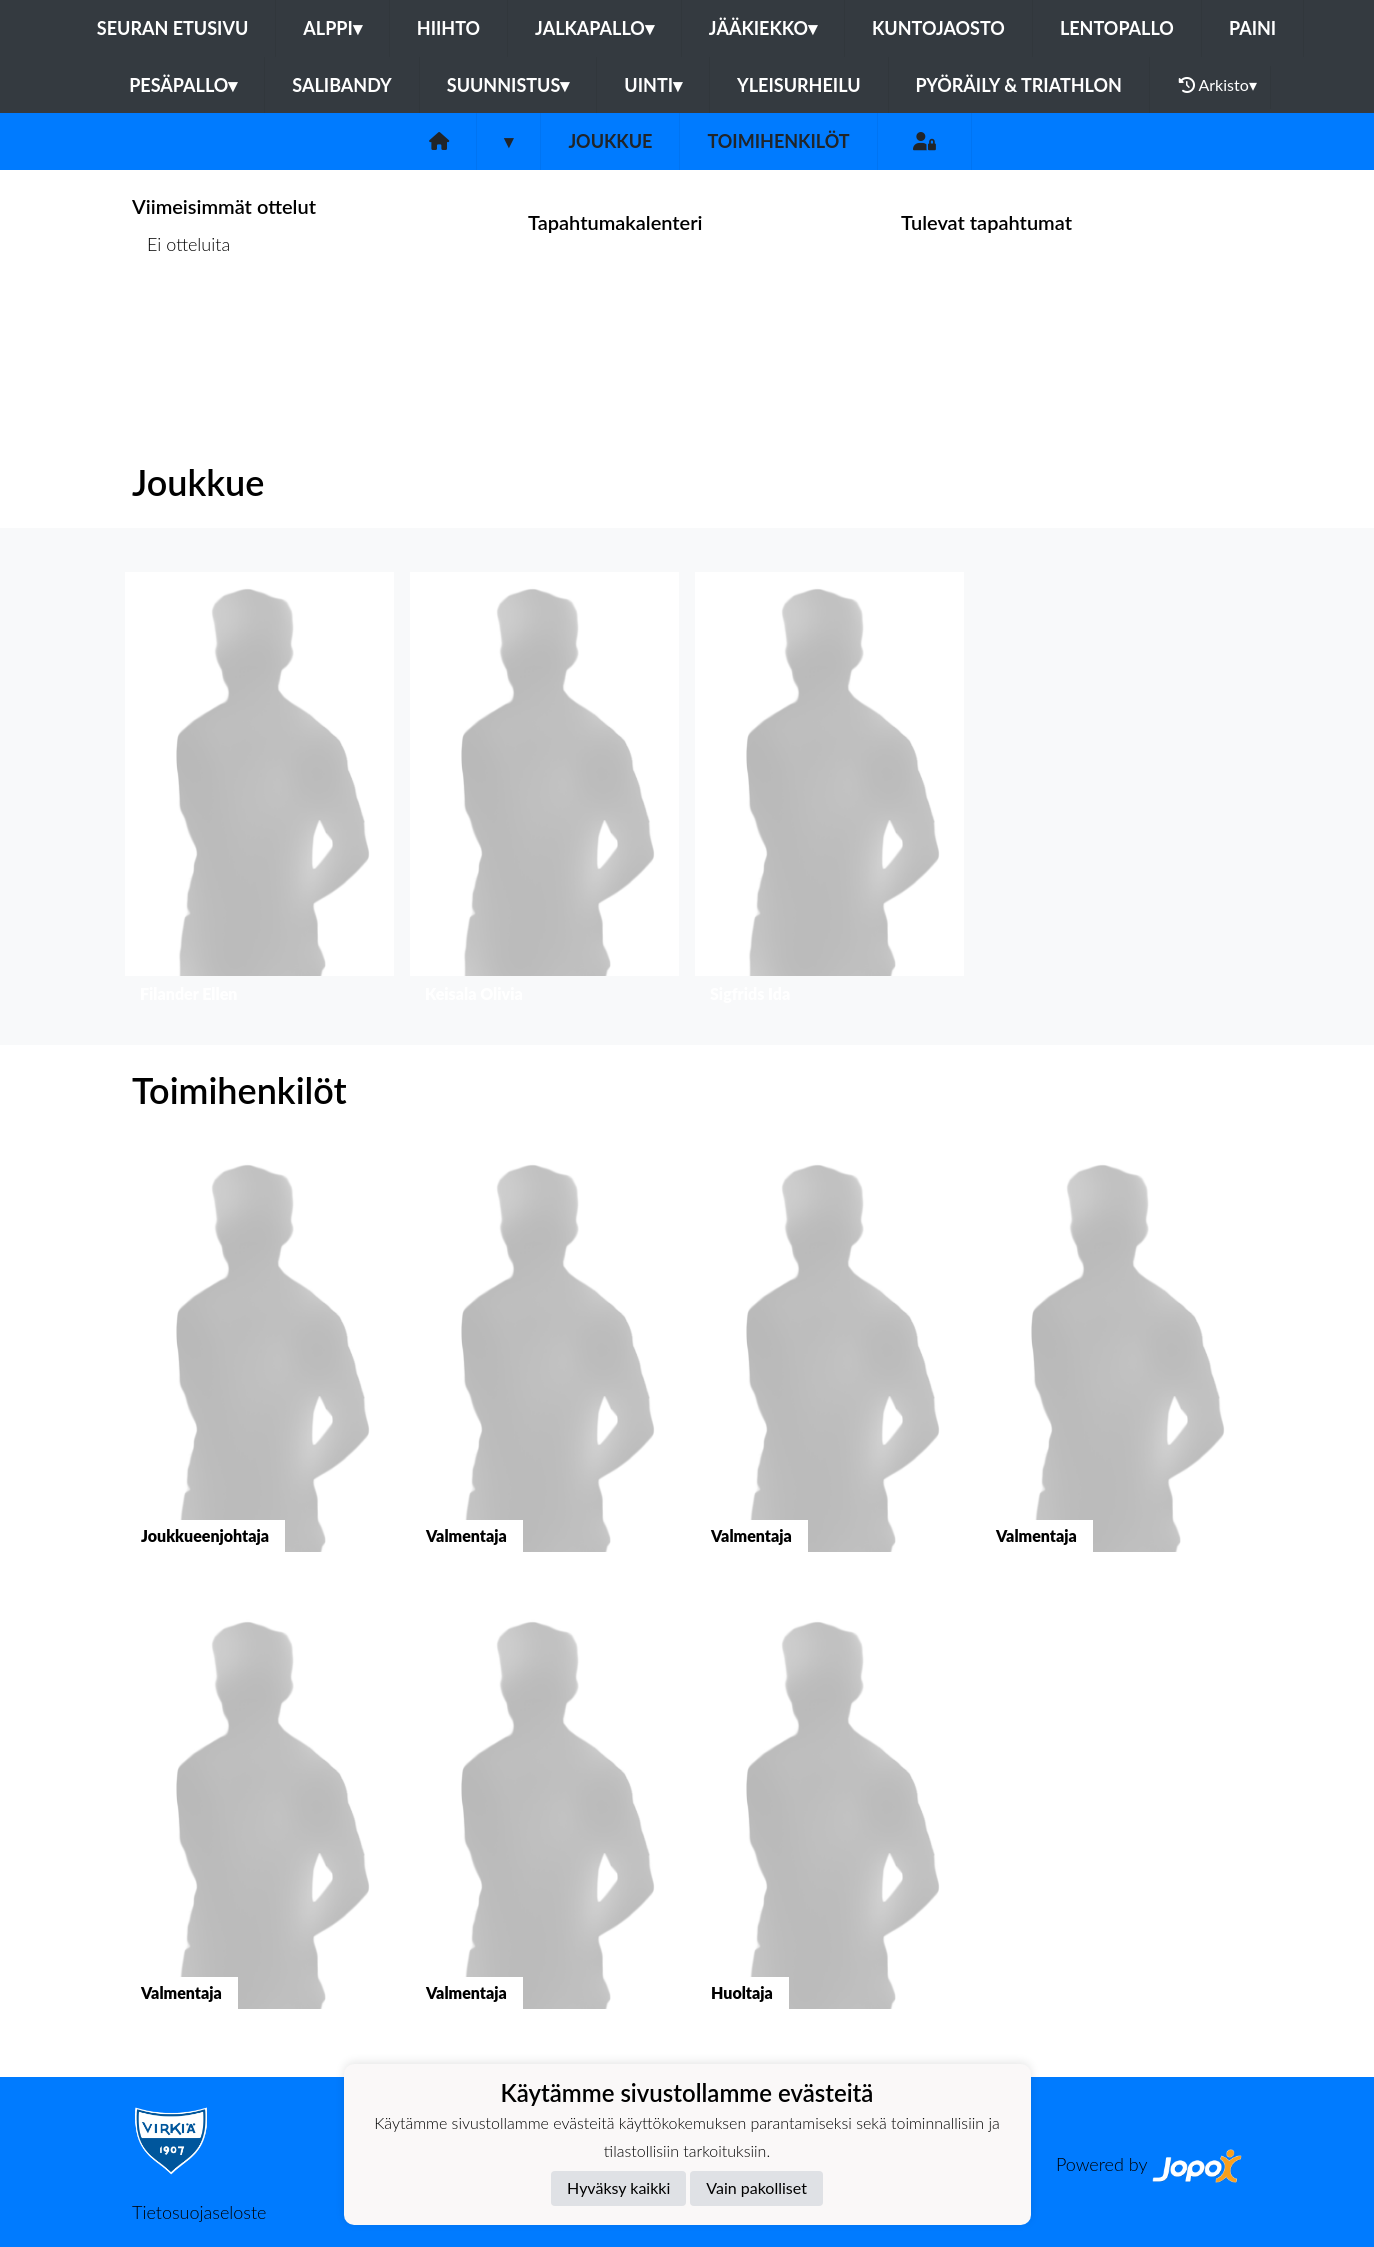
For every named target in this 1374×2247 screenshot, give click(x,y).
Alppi (332, 28)
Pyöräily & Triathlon (1019, 85)
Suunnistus (508, 85)
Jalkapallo (594, 28)
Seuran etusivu (173, 28)
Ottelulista (181, 321)
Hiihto (448, 28)
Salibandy (341, 85)
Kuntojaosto (938, 28)
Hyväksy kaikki (618, 2187)
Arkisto (1218, 85)
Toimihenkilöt (778, 141)
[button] (259, 792)
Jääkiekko (763, 28)
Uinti (653, 85)
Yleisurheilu (798, 85)
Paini (1252, 28)
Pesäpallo (183, 85)
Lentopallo (1117, 28)
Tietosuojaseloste (199, 2212)
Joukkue (610, 141)
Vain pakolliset (756, 2187)
